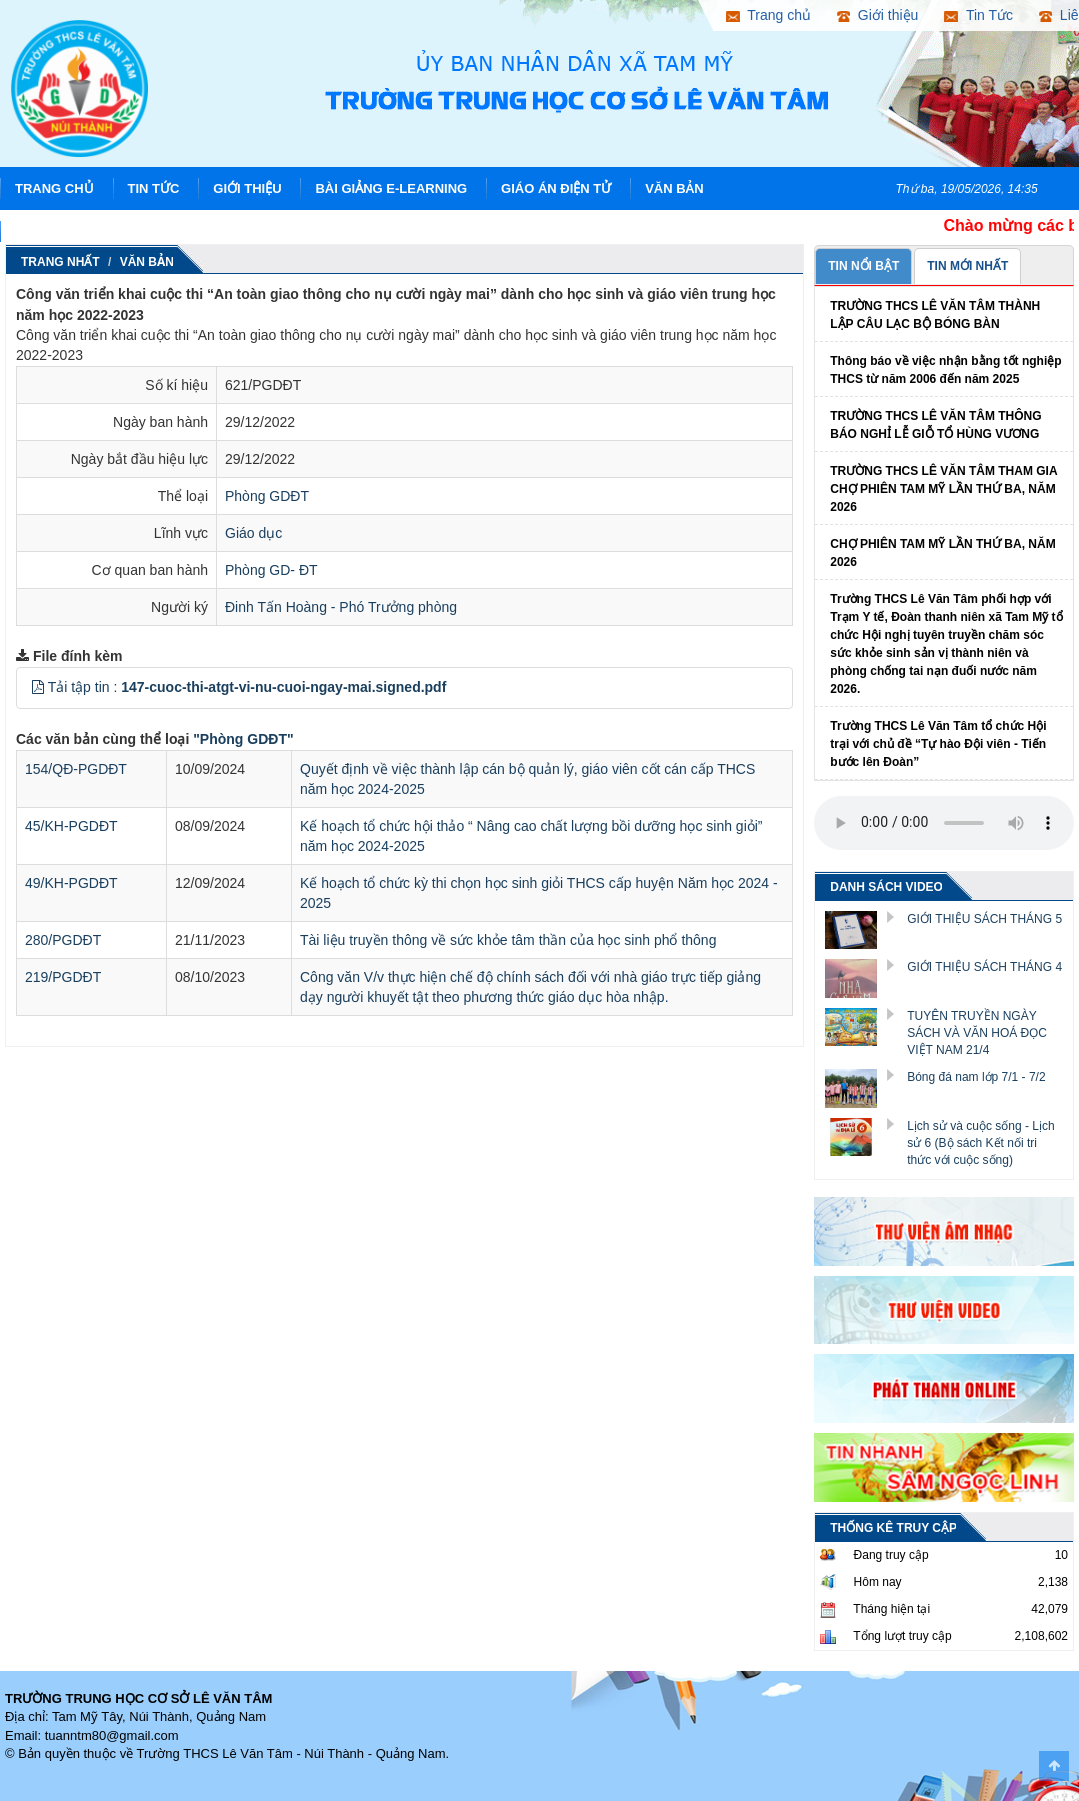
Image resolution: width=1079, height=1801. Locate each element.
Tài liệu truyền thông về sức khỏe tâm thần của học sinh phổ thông (508, 940)
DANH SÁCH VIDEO (886, 887)
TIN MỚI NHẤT (967, 266)
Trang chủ (54, 188)
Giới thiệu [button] (877, 15)
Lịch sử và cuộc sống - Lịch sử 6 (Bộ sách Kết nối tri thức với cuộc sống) (980, 1143)
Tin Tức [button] (978, 15)
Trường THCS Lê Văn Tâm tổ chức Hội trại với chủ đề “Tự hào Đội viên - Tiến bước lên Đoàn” (938, 744)
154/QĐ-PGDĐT (76, 769)
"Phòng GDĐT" (243, 739)
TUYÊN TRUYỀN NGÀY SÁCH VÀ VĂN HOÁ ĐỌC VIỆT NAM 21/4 (977, 1033)
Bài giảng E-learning (391, 188)
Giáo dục (253, 533)
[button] (38, 687)
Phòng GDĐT (267, 496)
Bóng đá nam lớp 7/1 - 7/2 (976, 1077)
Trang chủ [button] (768, 15)
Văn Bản (674, 188)
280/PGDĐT (63, 940)
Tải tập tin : (247, 687)
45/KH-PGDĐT (71, 826)
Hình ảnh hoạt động (87, 231)
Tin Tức (154, 188)
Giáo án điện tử (556, 188)
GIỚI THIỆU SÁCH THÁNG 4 (984, 967)
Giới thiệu (247, 188)
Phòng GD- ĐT (271, 570)
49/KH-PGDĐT (71, 883)
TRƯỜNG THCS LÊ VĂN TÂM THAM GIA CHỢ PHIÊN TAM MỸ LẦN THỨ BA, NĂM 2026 (943, 489)
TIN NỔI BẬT (863, 266)
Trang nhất (60, 262)
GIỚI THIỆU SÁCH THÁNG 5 (984, 919)
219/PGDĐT (63, 977)
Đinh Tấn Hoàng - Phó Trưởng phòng (341, 607)
